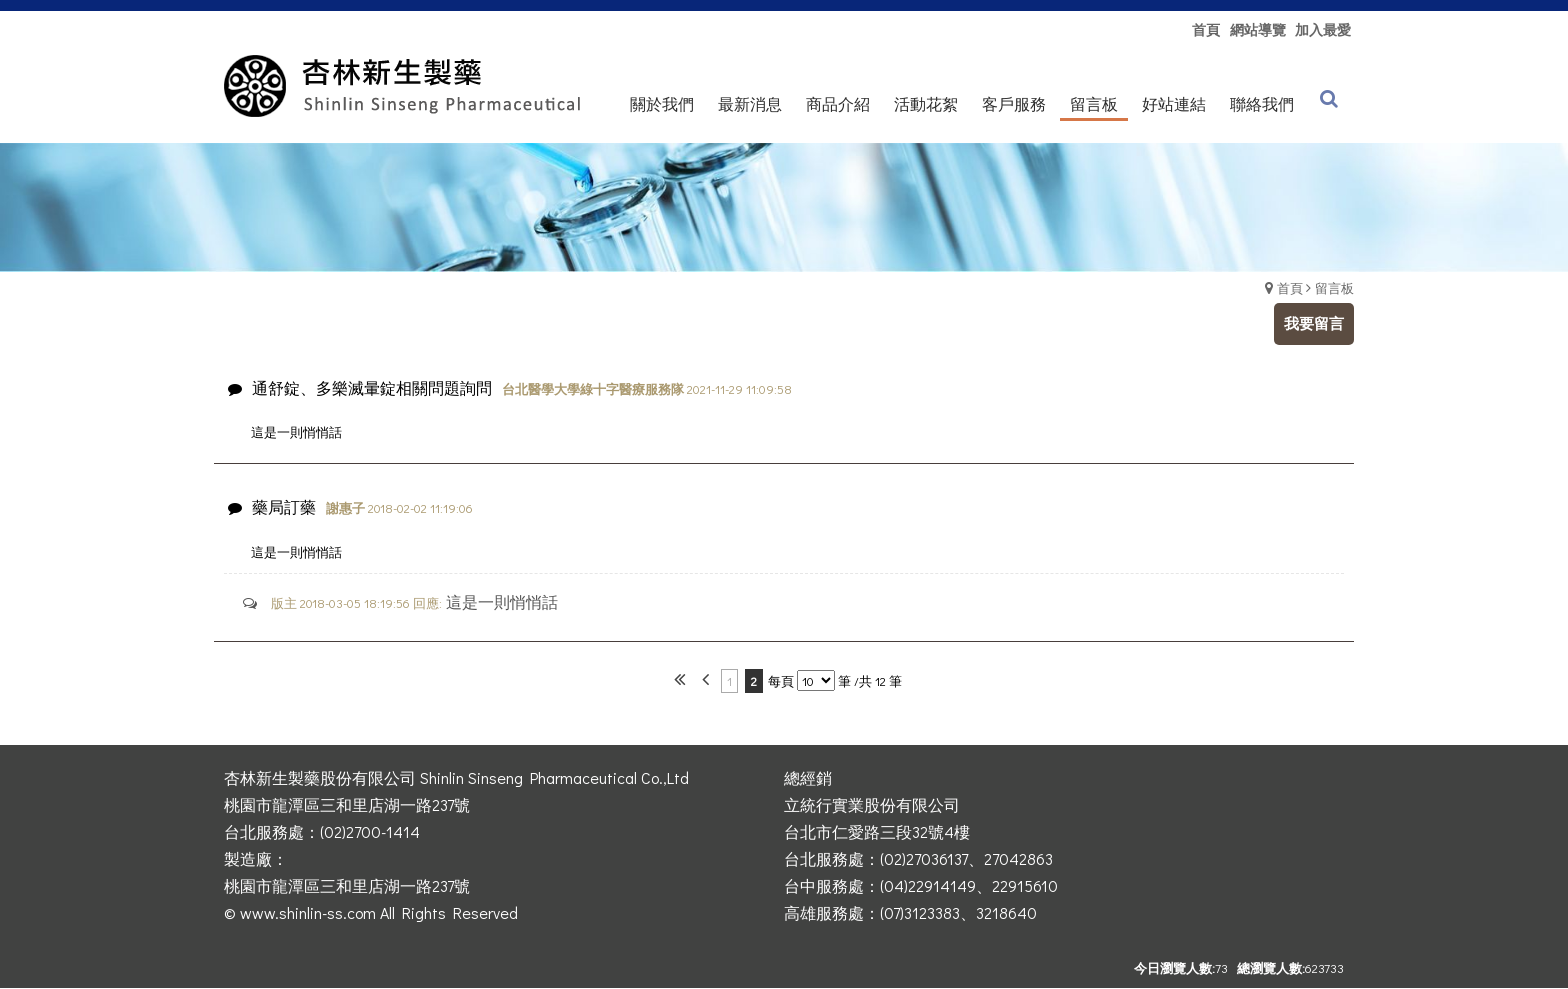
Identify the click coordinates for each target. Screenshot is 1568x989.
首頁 (1290, 287)
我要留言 (1314, 323)
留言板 (1334, 287)
